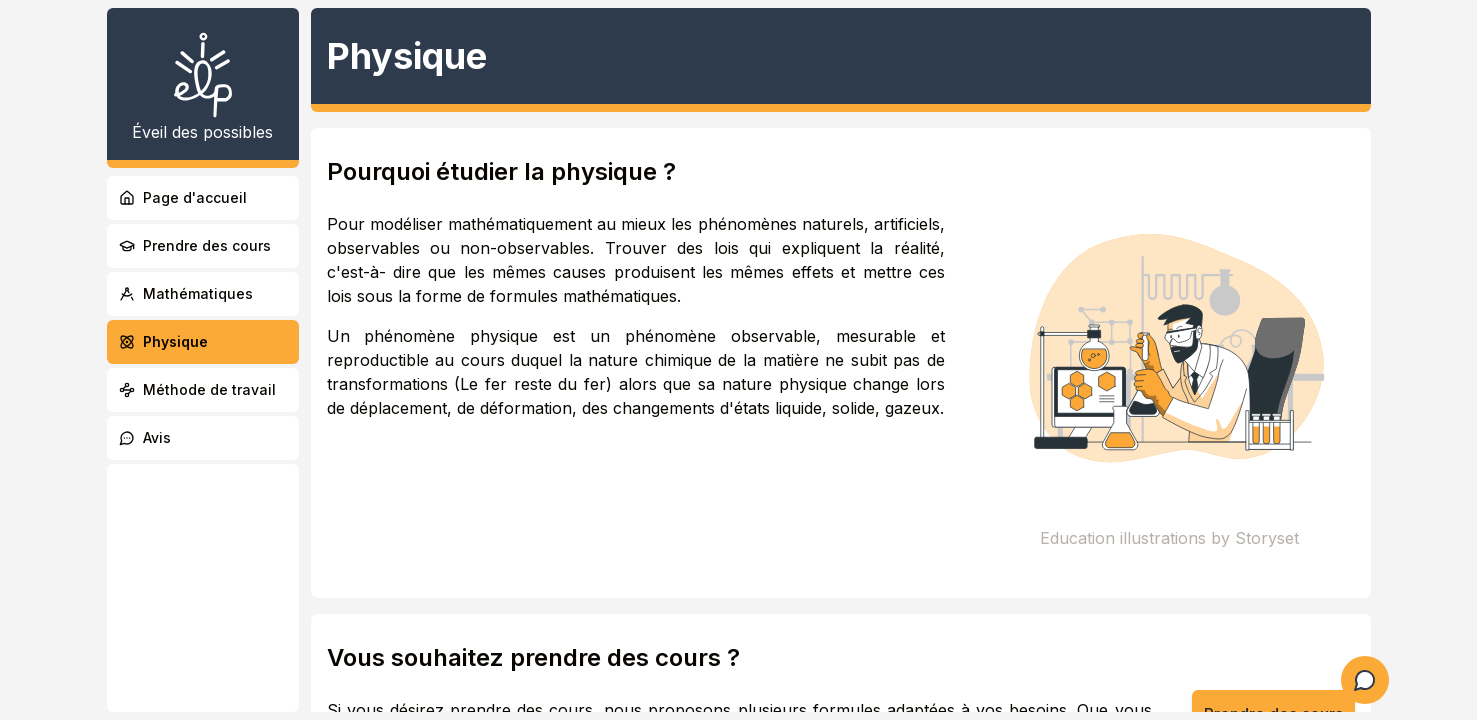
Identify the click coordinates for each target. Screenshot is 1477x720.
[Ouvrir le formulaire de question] (1365, 680)
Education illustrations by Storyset (1169, 538)
